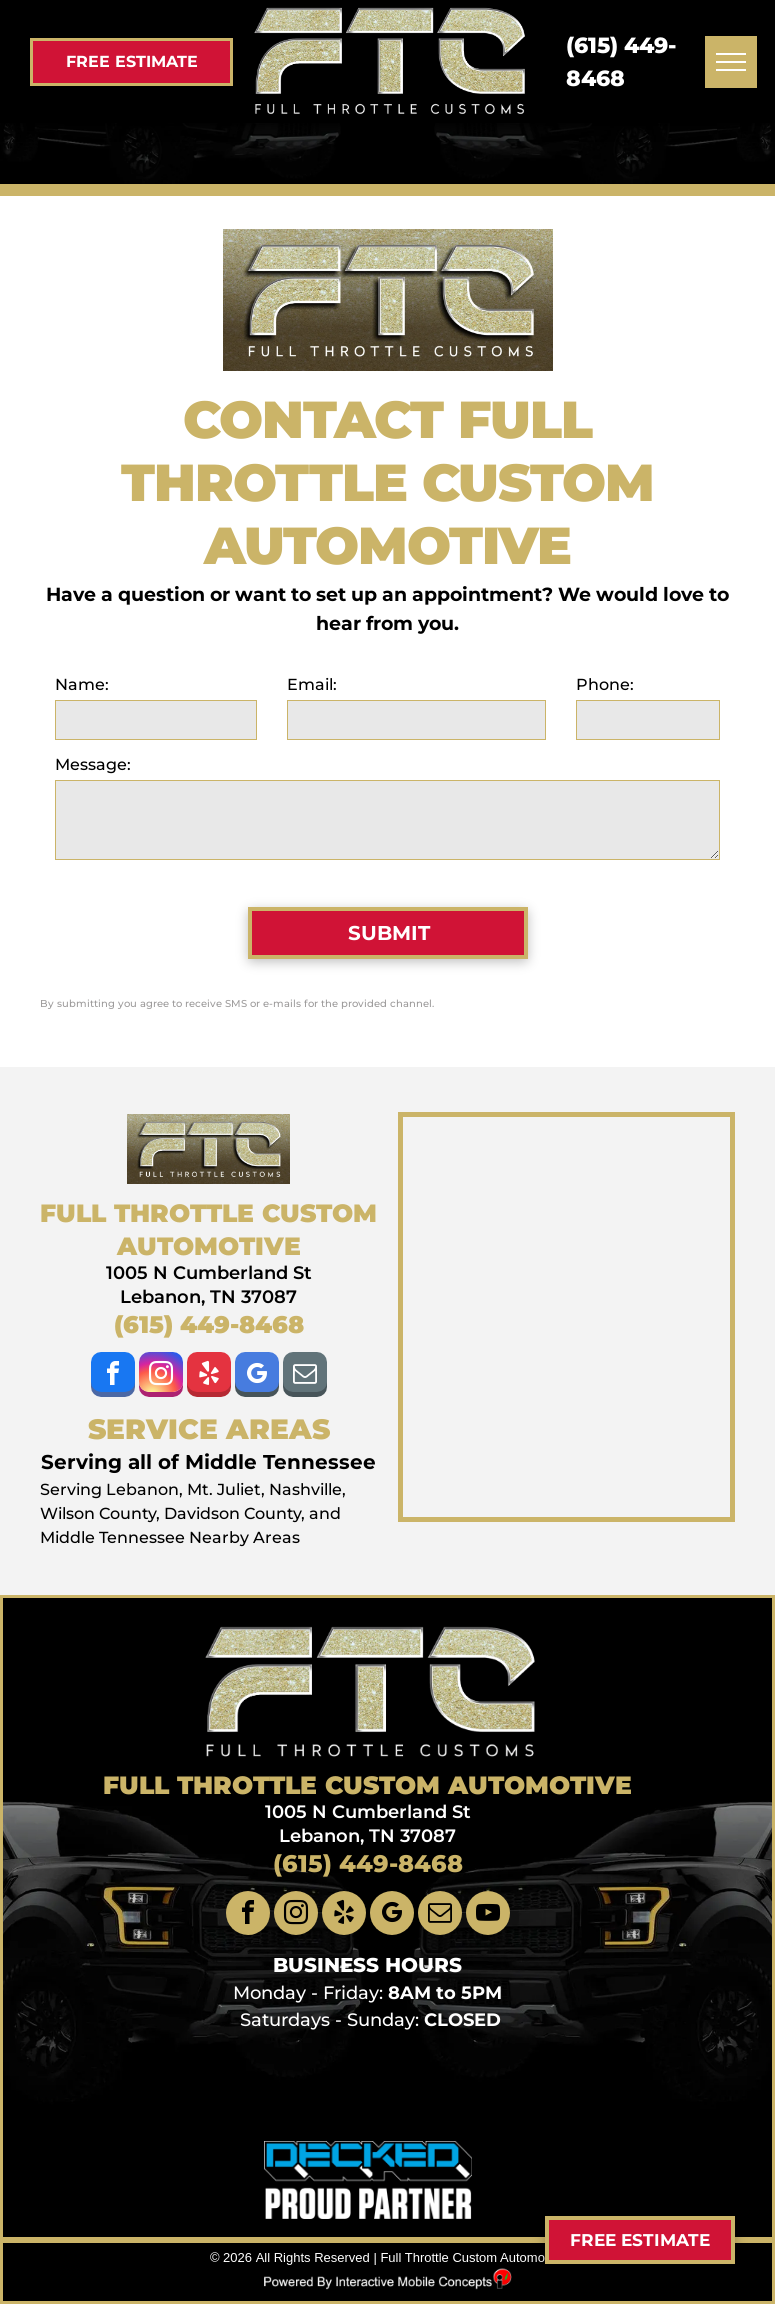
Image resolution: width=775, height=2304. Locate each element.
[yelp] (209, 1377)
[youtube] (488, 1915)
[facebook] (113, 1377)
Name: (82, 684)
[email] (305, 1377)
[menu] (731, 62)
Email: (312, 684)
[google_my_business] (257, 1377)
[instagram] (161, 1377)
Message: (93, 764)
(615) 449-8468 (209, 1324)
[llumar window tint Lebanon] (304, 2088)
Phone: (605, 684)
